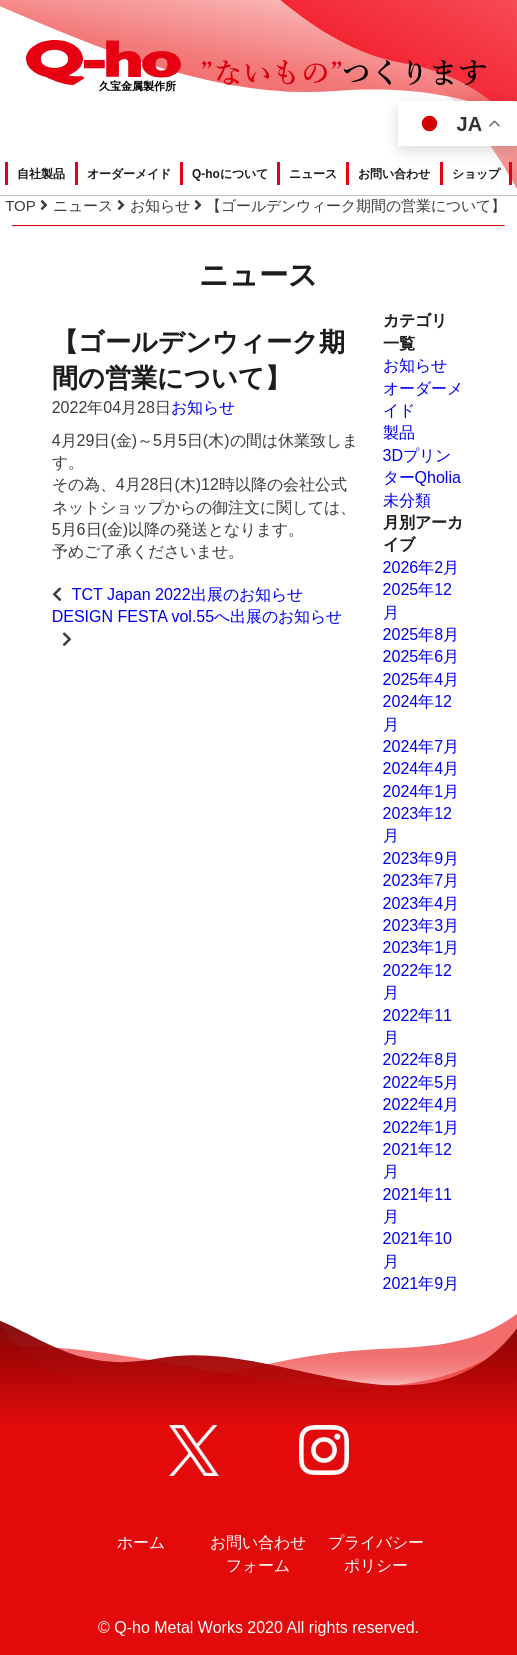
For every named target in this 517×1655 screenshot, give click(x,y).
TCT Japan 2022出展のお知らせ (187, 594)
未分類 (407, 500)
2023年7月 (421, 880)
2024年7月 (421, 746)
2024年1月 (421, 791)
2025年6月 (421, 656)
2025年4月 (421, 679)
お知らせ (203, 407)
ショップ (476, 174)
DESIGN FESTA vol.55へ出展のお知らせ (197, 616)
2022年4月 (421, 1104)
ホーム (141, 1542)
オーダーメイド (129, 174)
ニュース (313, 174)
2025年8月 (421, 634)
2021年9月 (421, 1283)
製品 (399, 432)
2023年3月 (421, 925)
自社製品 (41, 174)
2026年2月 (421, 567)
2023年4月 (421, 903)
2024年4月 (421, 768)
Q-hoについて (230, 174)
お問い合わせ (394, 174)
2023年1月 (421, 947)
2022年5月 (421, 1082)
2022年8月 (421, 1059)
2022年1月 (421, 1127)
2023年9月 (421, 858)
